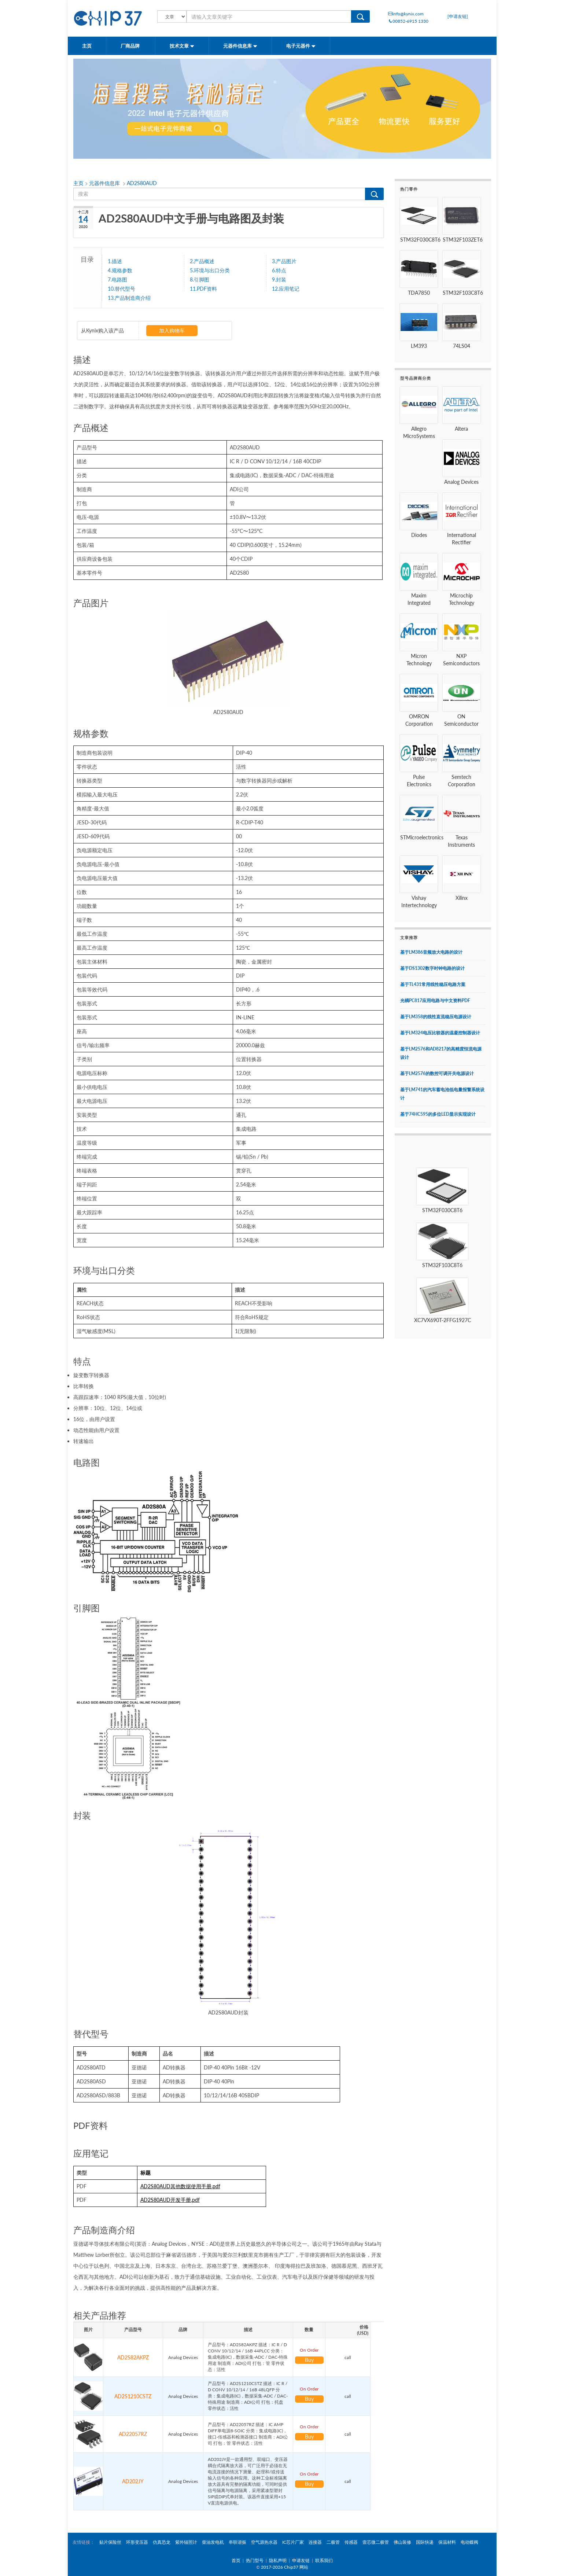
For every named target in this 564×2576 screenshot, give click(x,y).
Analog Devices (461, 482)
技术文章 (182, 46)
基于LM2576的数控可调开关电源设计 (437, 1073)
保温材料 (447, 2542)
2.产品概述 (202, 261)
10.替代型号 (121, 288)
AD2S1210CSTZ (132, 2396)
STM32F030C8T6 (420, 239)
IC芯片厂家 (293, 2542)
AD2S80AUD (142, 183)
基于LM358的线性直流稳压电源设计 (435, 1016)
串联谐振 (237, 2542)
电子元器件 (301, 46)
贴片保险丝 (110, 2542)
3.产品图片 (284, 261)
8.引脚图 (199, 279)
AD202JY (133, 2481)
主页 (87, 46)
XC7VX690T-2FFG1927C (442, 1320)
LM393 (419, 346)
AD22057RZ (133, 2434)
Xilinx (462, 898)
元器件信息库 (240, 46)
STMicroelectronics (421, 837)
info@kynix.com (406, 13)
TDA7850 (419, 293)
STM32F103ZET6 (463, 239)
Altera (461, 429)
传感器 (351, 2542)
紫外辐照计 (186, 2542)
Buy (309, 2360)
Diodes (419, 535)
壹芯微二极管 (375, 2542)
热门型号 (254, 2560)
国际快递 (425, 2542)
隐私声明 (278, 2560)
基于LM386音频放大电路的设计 (431, 952)
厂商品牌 (131, 46)
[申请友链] (457, 16)
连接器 (315, 2542)
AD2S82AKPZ (133, 2357)
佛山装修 (402, 2542)
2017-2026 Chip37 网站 (284, 2567)
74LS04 (461, 346)
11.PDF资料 (203, 288)
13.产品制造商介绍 (129, 298)
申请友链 (301, 2560)
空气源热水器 (264, 2542)
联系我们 (324, 2560)
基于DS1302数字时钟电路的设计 (432, 968)
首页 (236, 2560)
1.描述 (115, 261)
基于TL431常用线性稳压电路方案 (432, 984)
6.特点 (279, 270)
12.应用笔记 (285, 288)
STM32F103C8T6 (463, 293)
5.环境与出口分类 (210, 270)
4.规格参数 (120, 270)
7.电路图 (117, 279)
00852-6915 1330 (408, 21)
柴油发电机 (213, 2542)
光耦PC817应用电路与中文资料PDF (435, 1000)
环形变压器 (137, 2542)
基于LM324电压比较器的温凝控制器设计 (440, 1032)
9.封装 (279, 279)
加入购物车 (172, 330)
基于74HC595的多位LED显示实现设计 (438, 1114)
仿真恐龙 (161, 2542)
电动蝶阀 (469, 2542)
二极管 (333, 2542)
